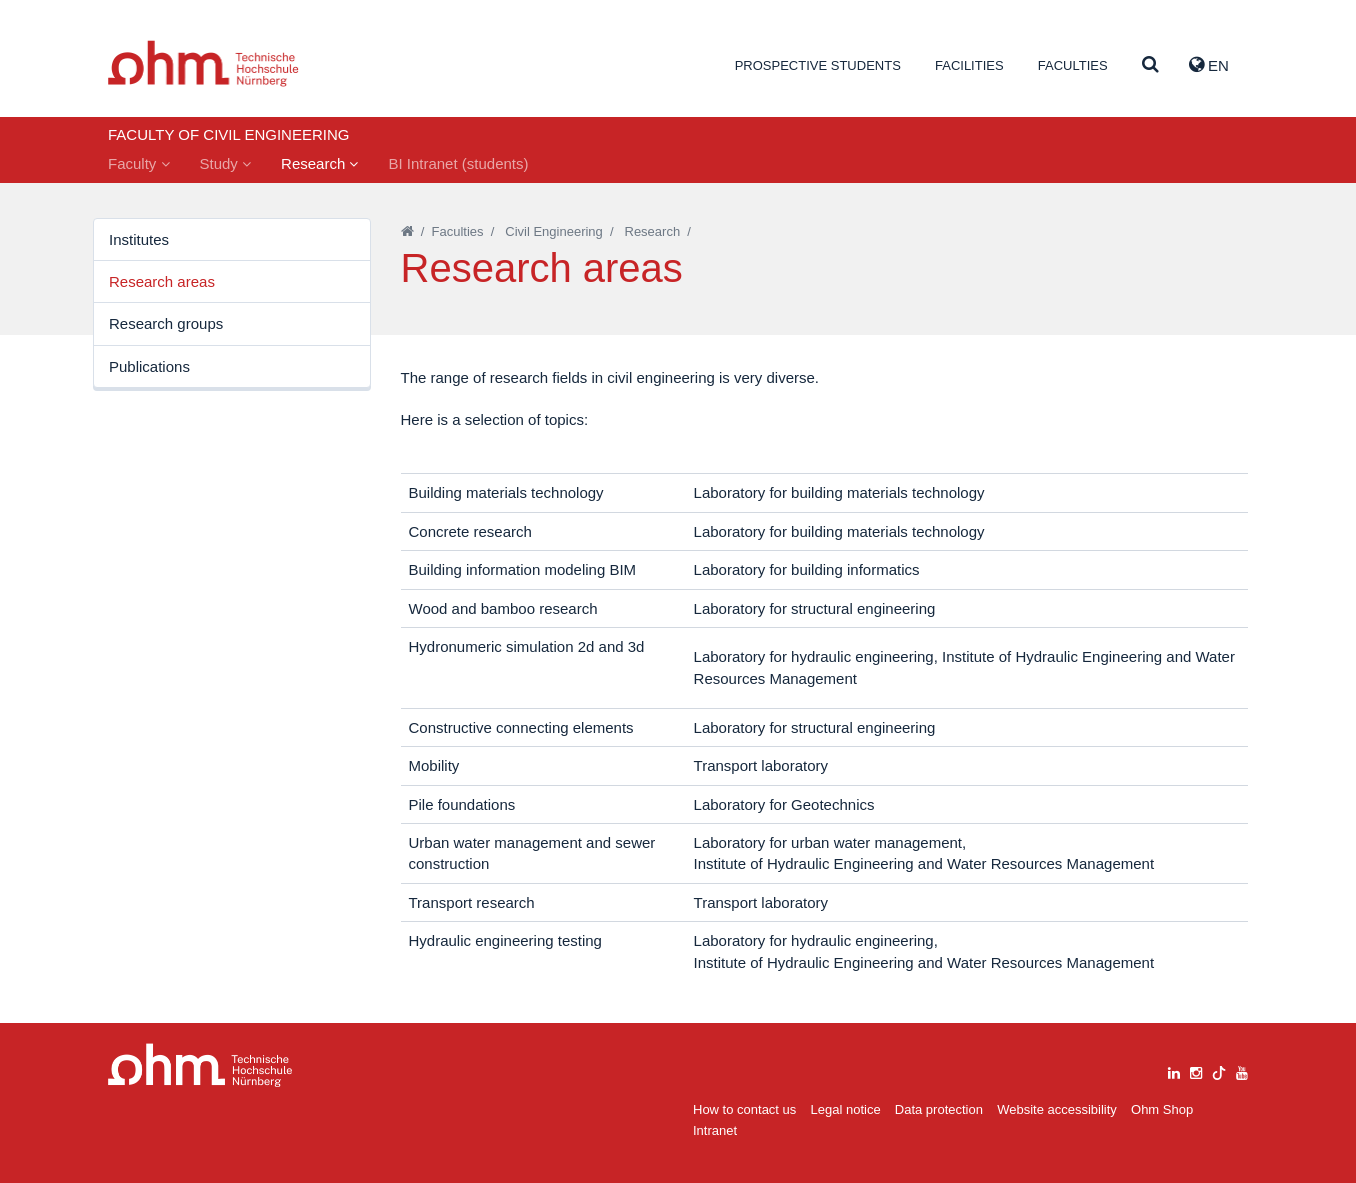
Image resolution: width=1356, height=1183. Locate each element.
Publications (149, 366)
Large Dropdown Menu (200, 1065)
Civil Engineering (554, 231)
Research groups (166, 323)
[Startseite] (407, 231)
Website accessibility (1057, 1109)
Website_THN (203, 63)
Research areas (162, 281)
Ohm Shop (1162, 1109)
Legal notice (846, 1109)
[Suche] (1150, 65)
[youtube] (1242, 1070)
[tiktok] (1219, 1070)
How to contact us (744, 1109)
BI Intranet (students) (458, 163)
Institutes (139, 239)
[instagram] (1196, 1070)
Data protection (939, 1109)
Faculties (1073, 65)
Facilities (969, 65)
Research (319, 163)
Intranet (715, 1130)
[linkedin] (1174, 1070)
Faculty (139, 163)
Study (226, 163)
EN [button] (1209, 65)
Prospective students (818, 65)
